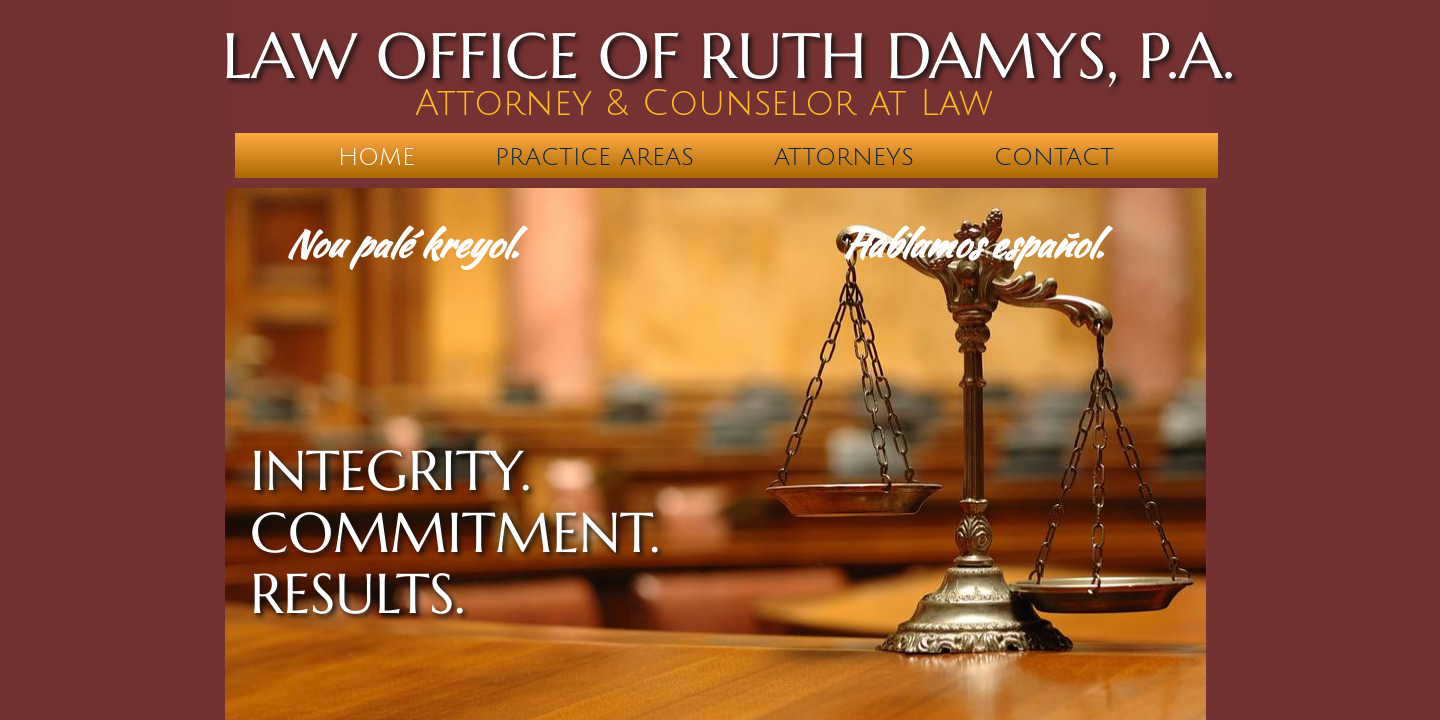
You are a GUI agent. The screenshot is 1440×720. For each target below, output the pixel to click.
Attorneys (844, 157)
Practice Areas (594, 157)
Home (376, 157)
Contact (1054, 157)
